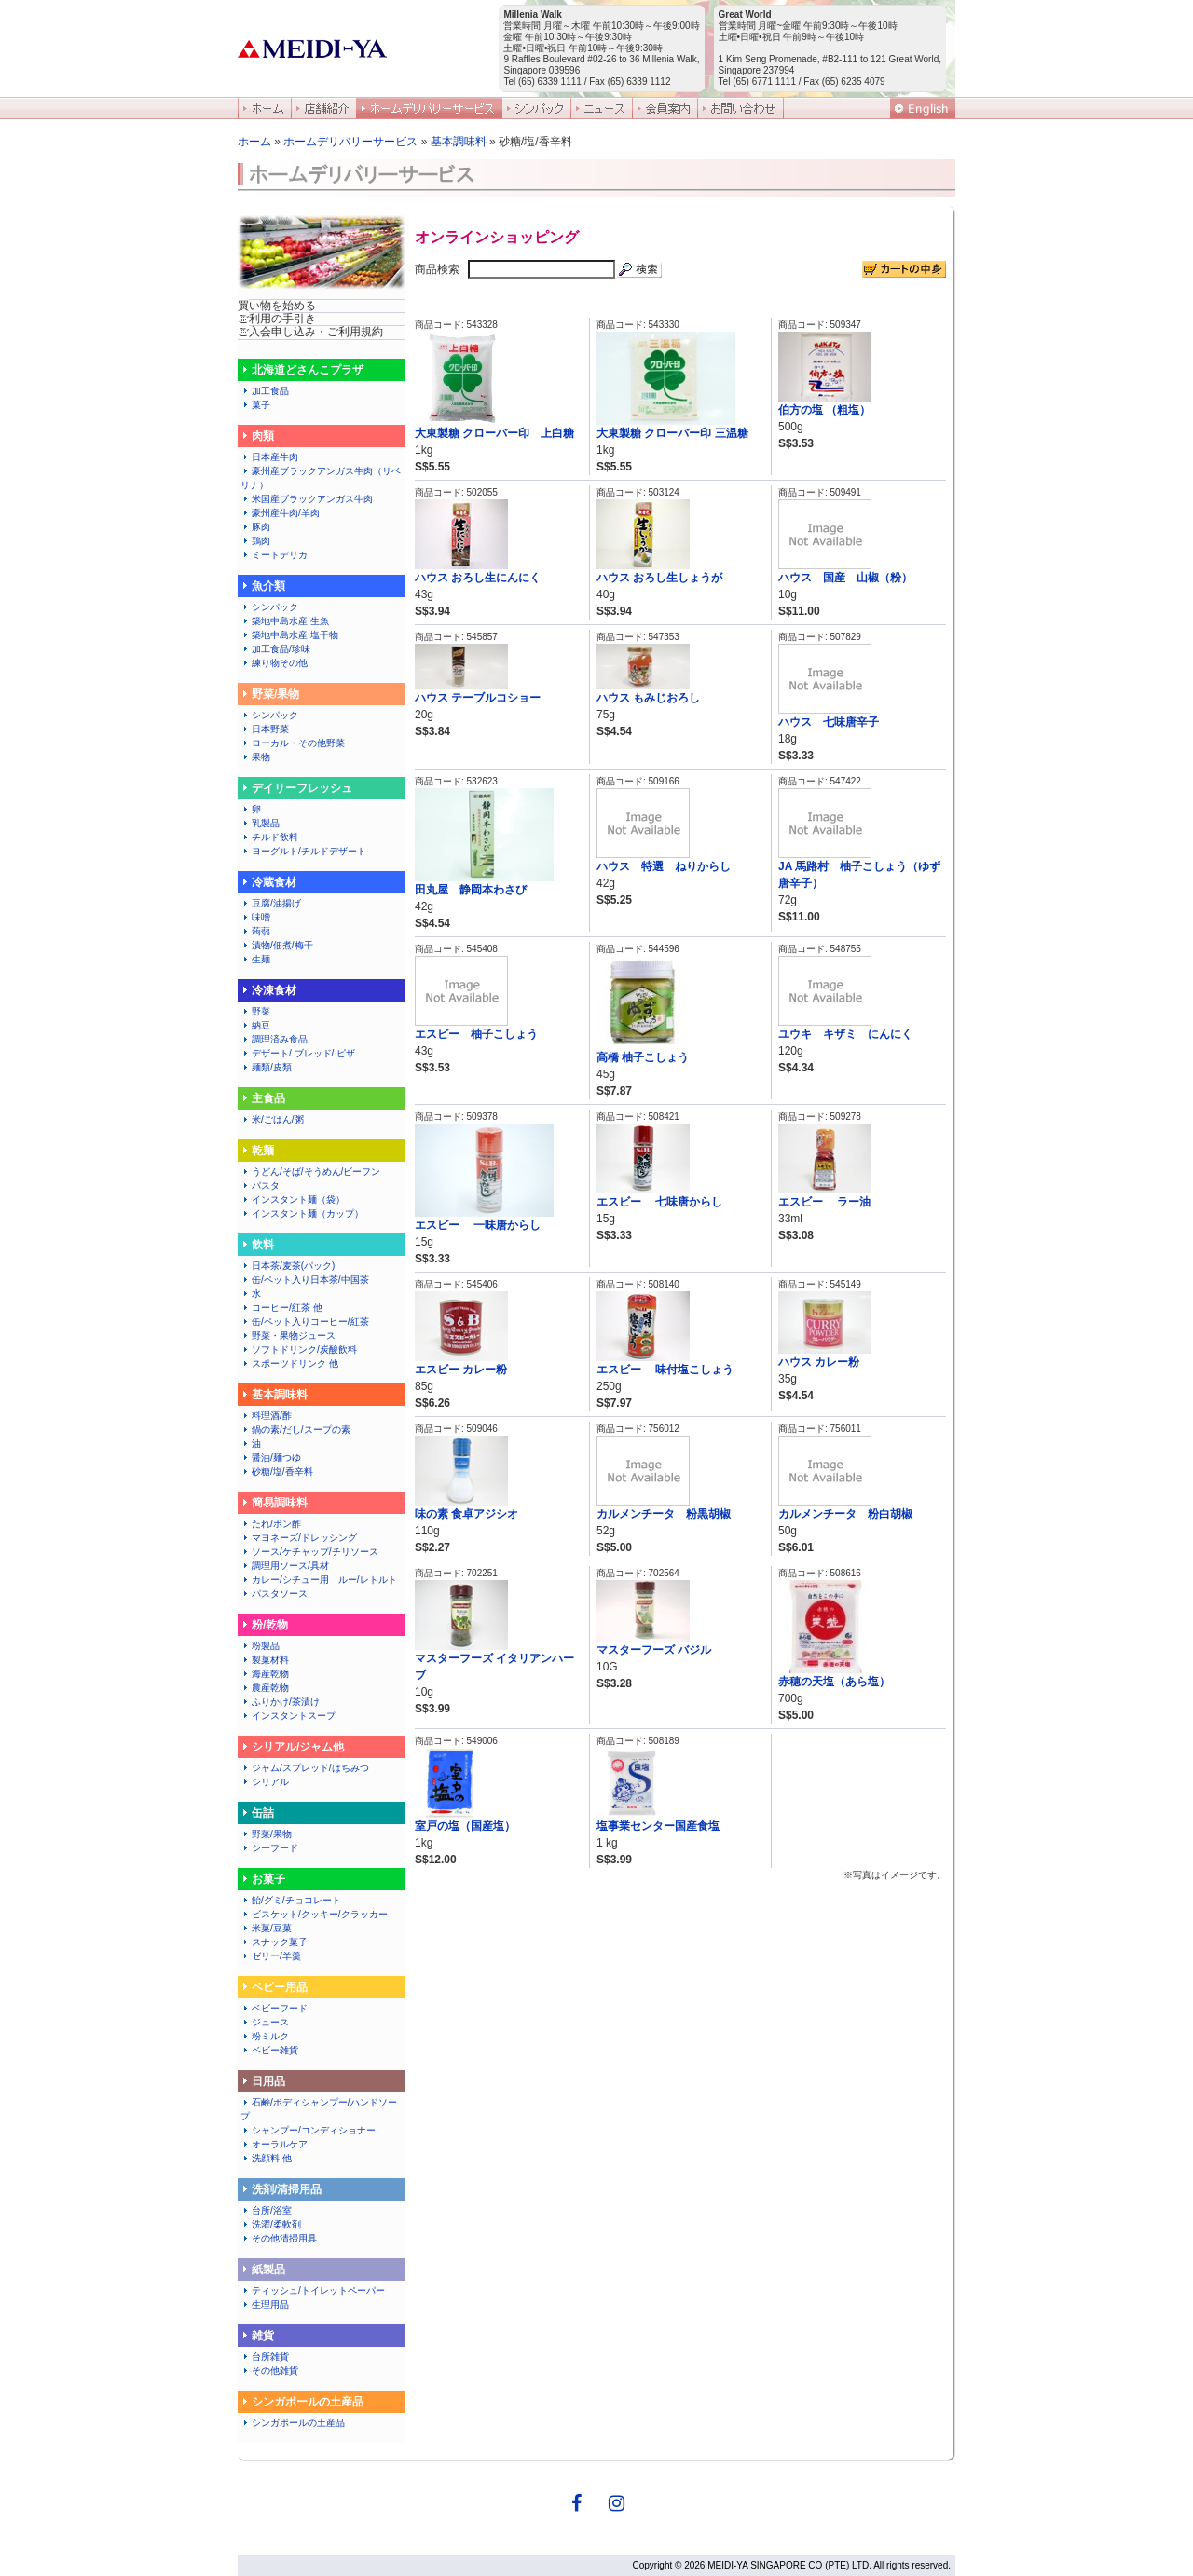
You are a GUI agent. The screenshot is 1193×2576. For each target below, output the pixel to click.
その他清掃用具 (278, 2238)
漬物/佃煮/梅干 (276, 945)
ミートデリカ (274, 555)
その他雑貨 (269, 2370)
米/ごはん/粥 (272, 1119)
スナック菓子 (274, 1942)
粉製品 (260, 1646)
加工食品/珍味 (280, 649)
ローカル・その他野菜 (292, 743)
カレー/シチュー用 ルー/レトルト (318, 1579)
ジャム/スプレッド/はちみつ (304, 1768)
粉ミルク (264, 2036)
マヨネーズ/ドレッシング (298, 1538)
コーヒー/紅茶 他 (281, 1307)
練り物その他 (278, 663)
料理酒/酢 (266, 1416)
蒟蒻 (255, 931)
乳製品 (260, 823)
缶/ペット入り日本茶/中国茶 (304, 1279)
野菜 (255, 1011)
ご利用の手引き (277, 318)
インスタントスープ (288, 1716)
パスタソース (274, 1593)
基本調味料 (459, 141)
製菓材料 (264, 1660)
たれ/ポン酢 (270, 1524)
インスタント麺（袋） (292, 1199)
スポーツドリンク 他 (289, 1363)
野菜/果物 (266, 1834)
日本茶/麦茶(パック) (287, 1266)
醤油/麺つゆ (270, 1457)
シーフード (269, 1848)
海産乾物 (264, 1674)
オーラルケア (274, 2144)
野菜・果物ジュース (288, 1335)
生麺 (255, 959)
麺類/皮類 (266, 1067)
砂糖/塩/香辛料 (276, 1471)
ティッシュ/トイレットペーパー (312, 2290)
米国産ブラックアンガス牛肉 (306, 499)
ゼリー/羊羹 (270, 1956)
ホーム (254, 141)
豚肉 (255, 527)
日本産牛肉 (269, 457)
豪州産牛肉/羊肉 (280, 513)
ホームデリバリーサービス (350, 141)
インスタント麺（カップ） (301, 1213)
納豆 (255, 1025)
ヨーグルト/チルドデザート (303, 851)
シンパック (269, 607)
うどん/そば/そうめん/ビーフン (310, 1171)
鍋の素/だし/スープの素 (295, 1429)
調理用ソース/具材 (284, 1566)
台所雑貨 (264, 2356)
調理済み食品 (274, 1039)
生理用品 (264, 2304)
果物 (255, 757)
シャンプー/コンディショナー (308, 2130)
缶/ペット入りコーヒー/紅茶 (304, 1321)
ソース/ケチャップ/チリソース (309, 1552)
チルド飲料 (269, 837)
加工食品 (264, 391)
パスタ (260, 1185)
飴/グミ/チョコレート (290, 1900)
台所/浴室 (266, 2210)
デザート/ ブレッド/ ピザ (297, 1053)
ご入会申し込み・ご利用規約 (310, 331)
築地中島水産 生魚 (284, 621)
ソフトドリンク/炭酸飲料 (298, 1349)
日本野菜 (264, 729)
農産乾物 (264, 1688)
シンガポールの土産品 (292, 2423)
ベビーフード (274, 2008)
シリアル (269, 1782)
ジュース (264, 2022)
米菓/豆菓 (266, 1928)
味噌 (255, 917)
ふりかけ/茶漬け (280, 1702)
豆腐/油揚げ (270, 903)
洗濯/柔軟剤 (270, 2224)
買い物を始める (277, 305)
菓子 (255, 405)
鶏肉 (255, 541)
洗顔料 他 (266, 2158)
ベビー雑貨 (269, 2050)
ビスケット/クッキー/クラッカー (314, 1914)
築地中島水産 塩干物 (289, 635)
